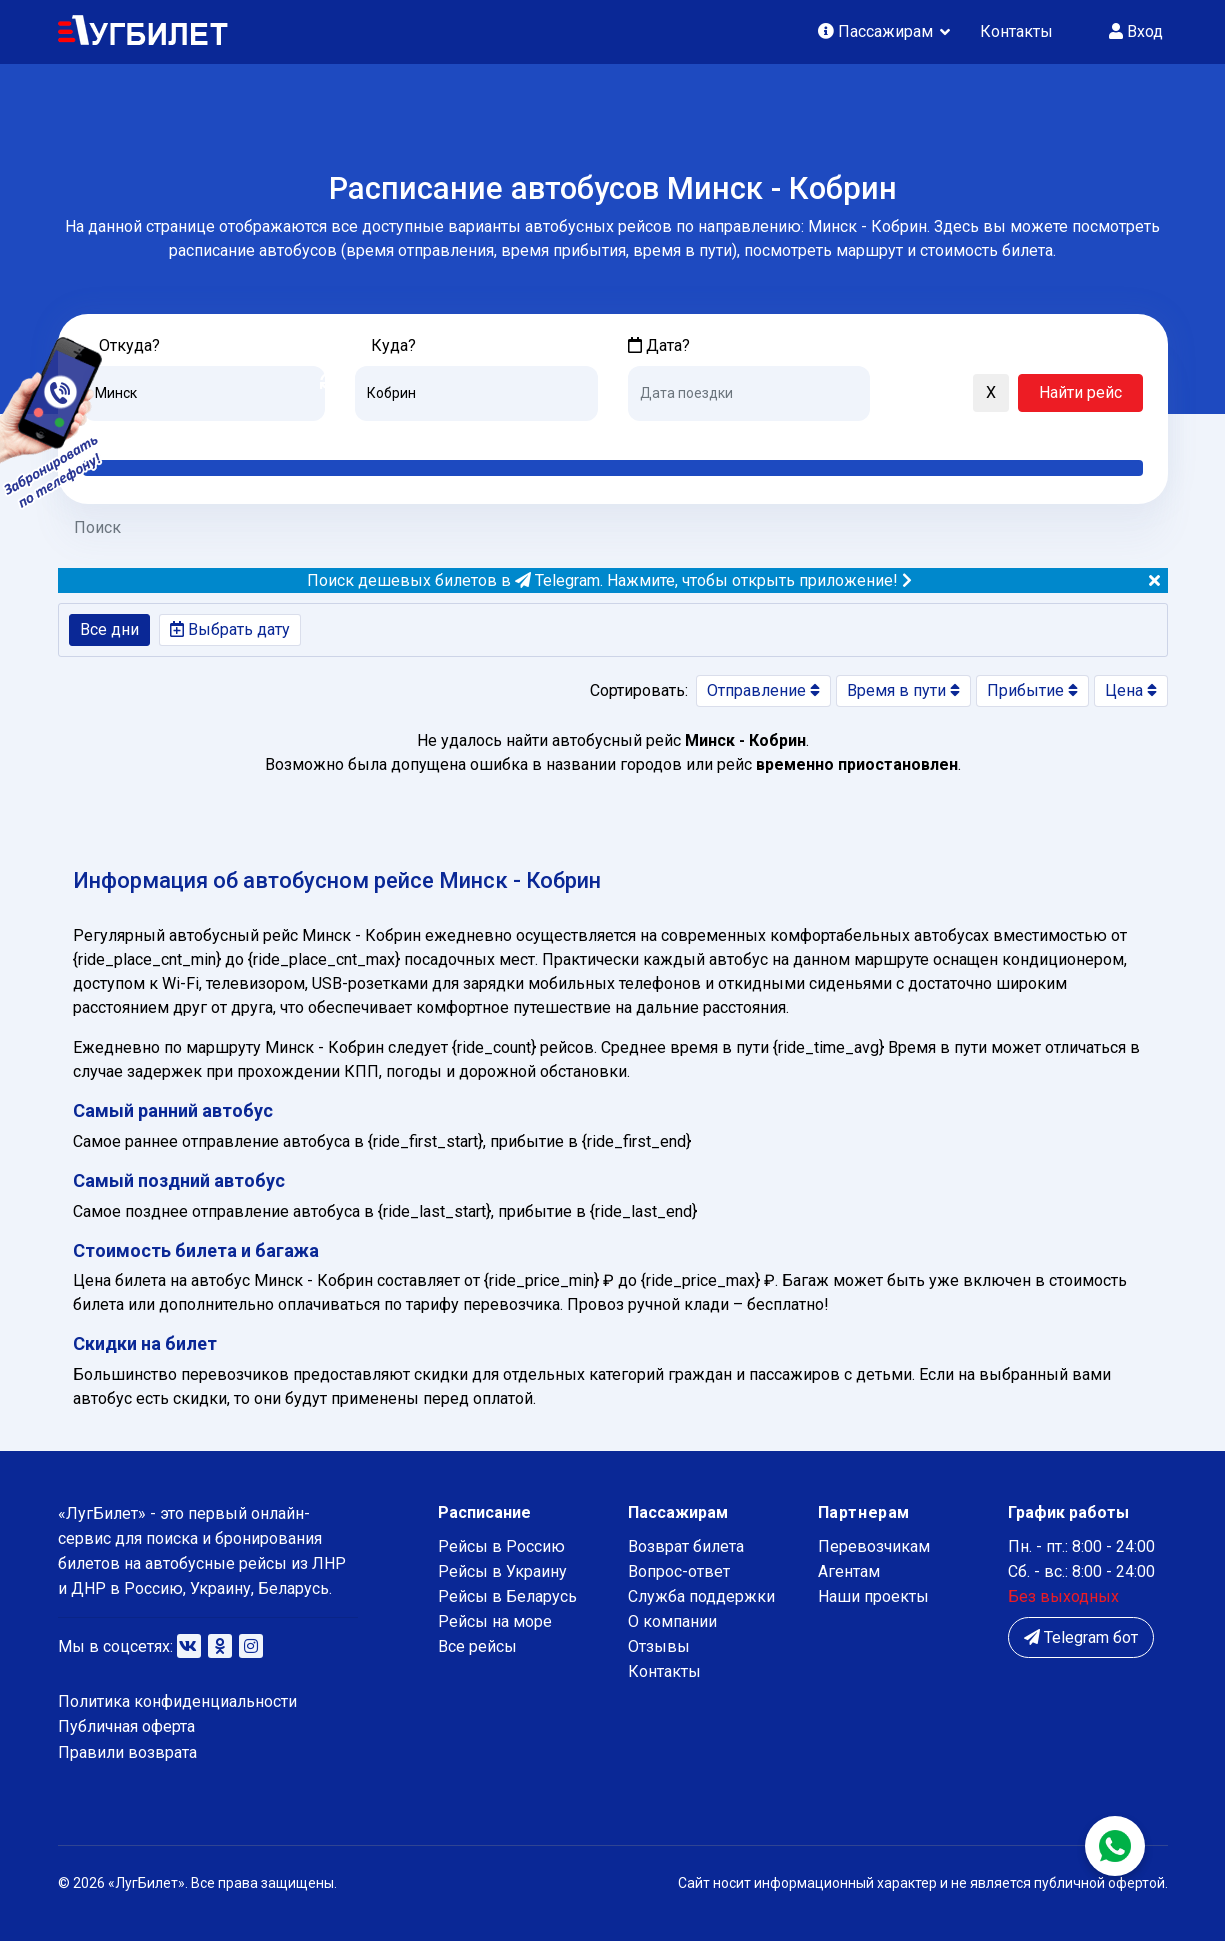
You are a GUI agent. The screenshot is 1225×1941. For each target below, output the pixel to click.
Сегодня (657, 436)
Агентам (849, 1571)
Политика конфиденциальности (177, 1701)
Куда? (393, 345)
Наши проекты (873, 1596)
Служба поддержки (701, 1596)
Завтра (709, 436)
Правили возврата (127, 1752)
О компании (672, 1621)
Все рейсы (477, 1646)
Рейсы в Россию (501, 1546)
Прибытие (1032, 690)
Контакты (1016, 31)
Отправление (763, 690)
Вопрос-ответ (679, 1571)
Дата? (659, 345)
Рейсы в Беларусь (507, 1596)
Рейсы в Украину (502, 1571)
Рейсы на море (495, 1621)
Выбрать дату (230, 629)
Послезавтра (794, 436)
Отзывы (659, 1646)
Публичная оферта (126, 1726)
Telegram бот (1081, 1637)
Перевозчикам (874, 1546)
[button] (895, 394)
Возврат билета (686, 1546)
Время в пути (903, 690)
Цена (1131, 690)
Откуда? (129, 345)
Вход (1136, 31)
